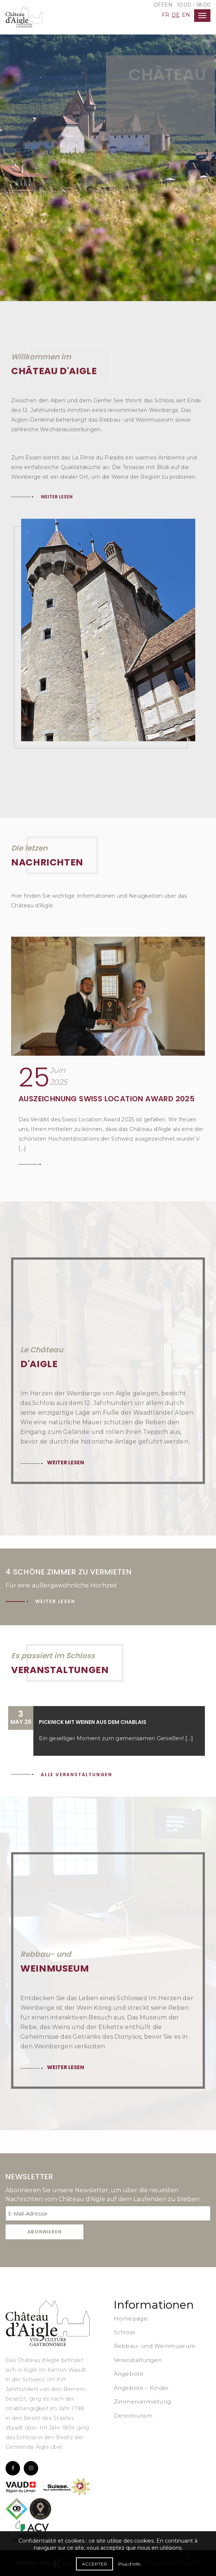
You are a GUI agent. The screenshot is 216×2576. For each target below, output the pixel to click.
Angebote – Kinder (141, 2387)
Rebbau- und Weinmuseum (155, 2345)
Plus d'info (129, 2564)
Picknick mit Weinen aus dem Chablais (92, 1722)
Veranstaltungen (138, 2360)
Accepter (94, 2564)
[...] (189, 1738)
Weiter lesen (57, 497)
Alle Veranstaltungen (76, 1774)
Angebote (128, 2373)
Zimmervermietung (142, 2401)
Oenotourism (133, 2415)
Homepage (130, 2318)
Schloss (124, 2332)
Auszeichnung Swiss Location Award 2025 (107, 1099)
